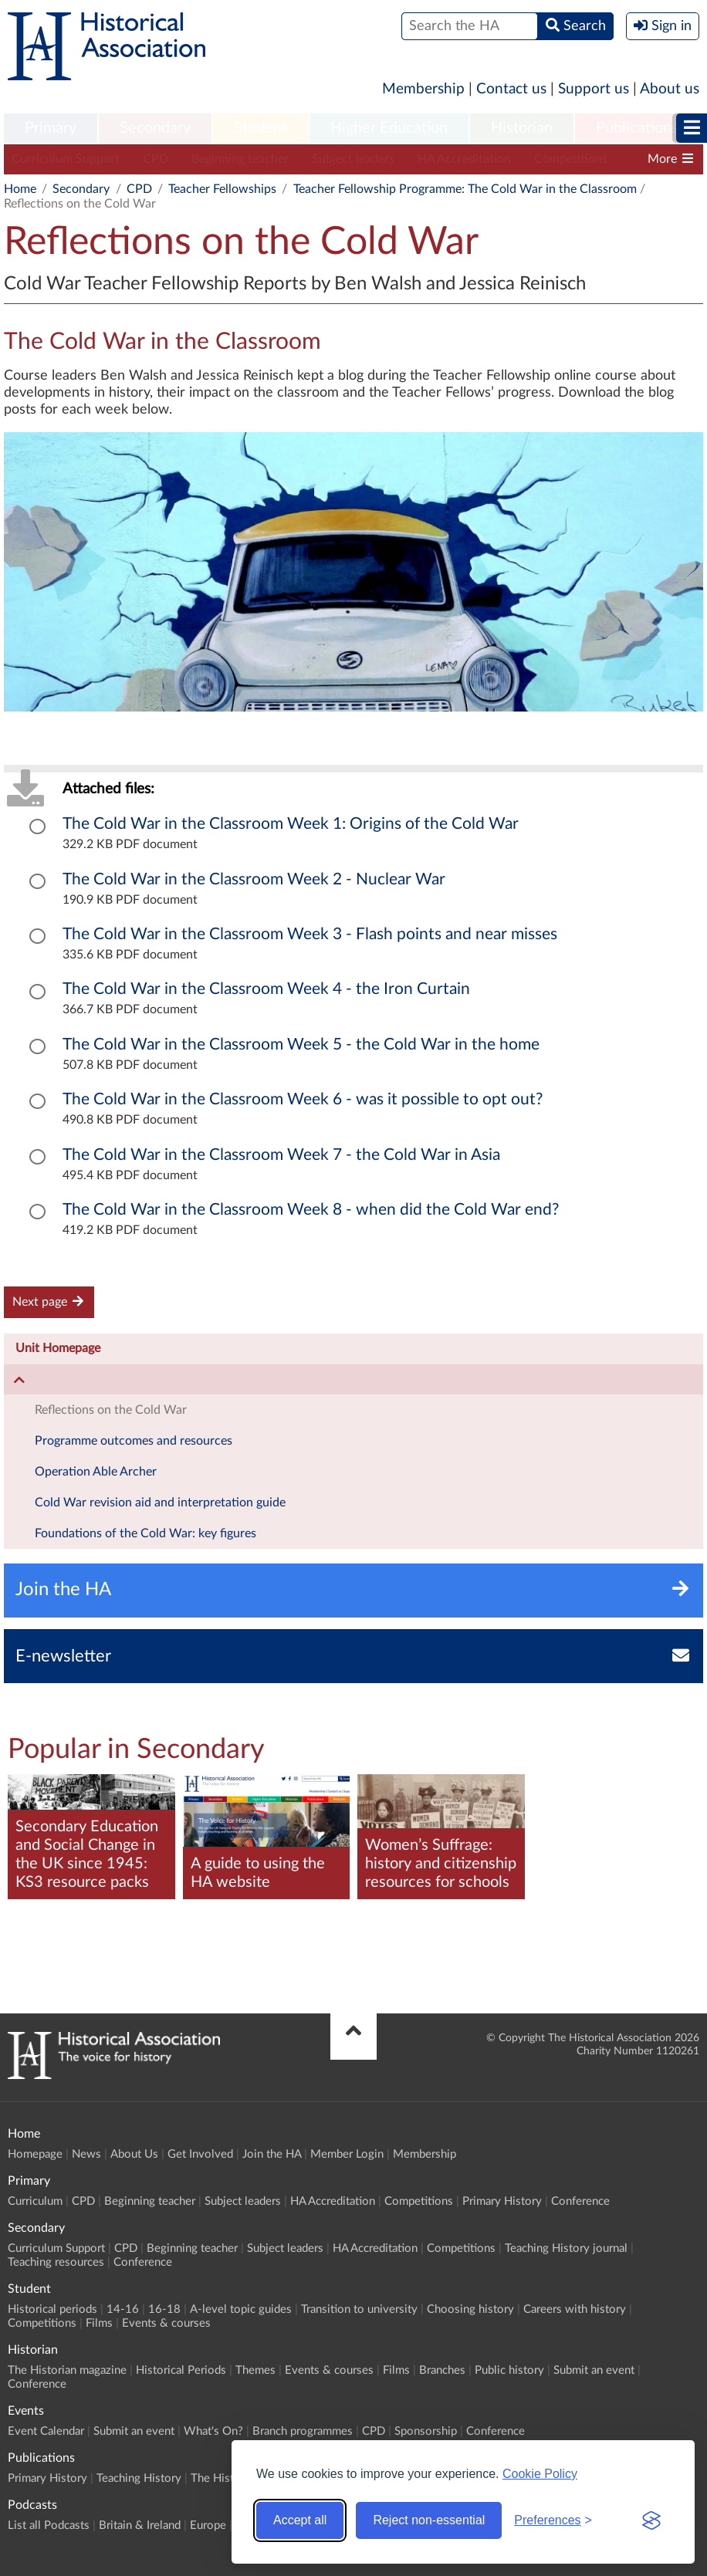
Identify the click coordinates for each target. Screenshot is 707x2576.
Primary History (502, 2201)
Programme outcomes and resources (133, 1441)
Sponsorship (425, 2431)
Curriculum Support (66, 159)
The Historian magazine (67, 2370)
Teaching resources (56, 2262)
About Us (134, 2154)
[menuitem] (50, 128)
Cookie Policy (539, 2473)
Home (20, 189)
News (86, 2154)
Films (99, 2323)
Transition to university (359, 2309)
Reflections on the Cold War (111, 1410)
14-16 (123, 2309)
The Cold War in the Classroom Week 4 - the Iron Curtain (266, 989)
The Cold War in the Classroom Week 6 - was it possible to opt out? (303, 1099)
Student (260, 128)
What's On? (213, 2431)
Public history (509, 2370)
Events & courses (166, 2323)
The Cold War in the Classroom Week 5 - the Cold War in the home (301, 1044)
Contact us (511, 89)
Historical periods (52, 2309)
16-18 (164, 2309)
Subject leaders (353, 159)
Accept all (299, 2520)
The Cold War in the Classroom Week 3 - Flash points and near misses (310, 934)
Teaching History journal (566, 2248)
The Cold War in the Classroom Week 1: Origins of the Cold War (291, 824)
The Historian (225, 2478)
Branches (442, 2370)
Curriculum (35, 2201)
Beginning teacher (240, 159)
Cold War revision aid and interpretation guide (160, 1502)
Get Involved (200, 2154)
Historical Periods (181, 2370)
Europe (208, 2525)
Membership (423, 89)
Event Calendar (46, 2431)
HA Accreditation (464, 159)
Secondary (155, 128)
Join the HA (271, 2154)
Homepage (35, 2154)
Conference (580, 2201)
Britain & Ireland (140, 2525)
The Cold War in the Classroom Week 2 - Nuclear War (254, 879)
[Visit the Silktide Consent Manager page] (651, 2520)
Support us (593, 89)
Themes (255, 2370)
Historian (522, 128)
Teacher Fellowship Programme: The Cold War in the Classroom (465, 189)
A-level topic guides (241, 2309)
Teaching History (138, 2478)
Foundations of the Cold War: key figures (145, 1533)
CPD (155, 159)
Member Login (347, 2154)
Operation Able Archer (96, 1471)
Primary (50, 128)
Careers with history (574, 2309)
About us (669, 89)
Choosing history (470, 2309)
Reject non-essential (429, 2520)
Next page (49, 1301)
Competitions (570, 159)
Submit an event (593, 2370)
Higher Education (389, 128)
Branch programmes (302, 2431)
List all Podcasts (49, 2525)
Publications (637, 128)
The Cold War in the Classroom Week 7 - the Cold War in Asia (281, 1155)
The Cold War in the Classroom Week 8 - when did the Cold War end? (311, 1210)
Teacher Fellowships (222, 189)
